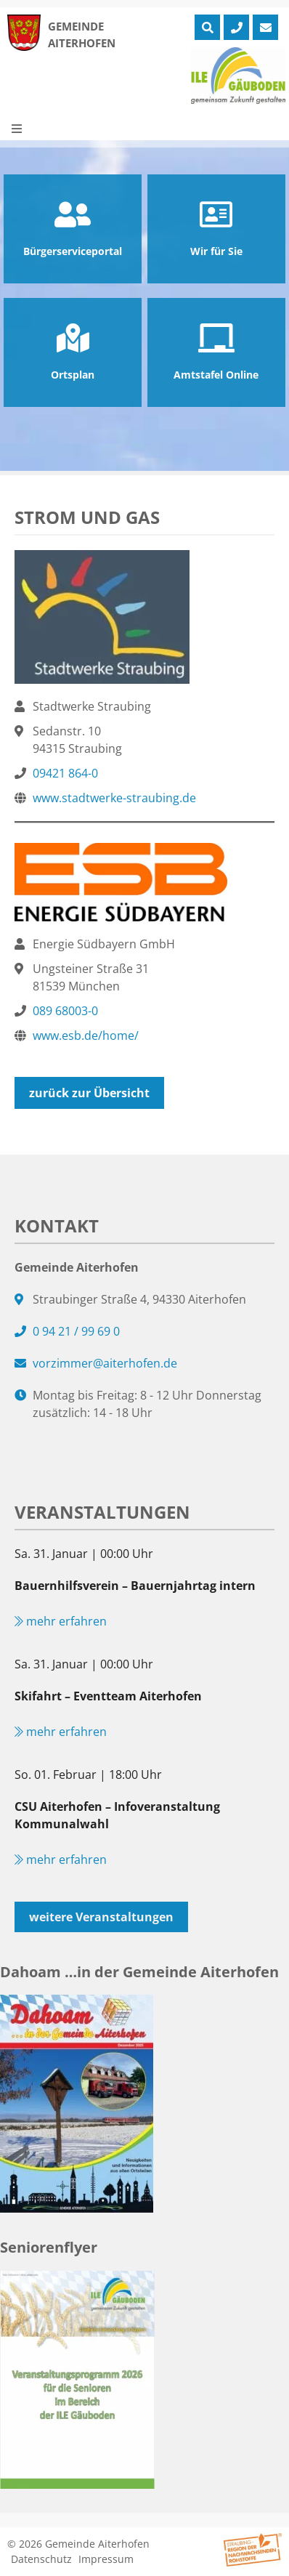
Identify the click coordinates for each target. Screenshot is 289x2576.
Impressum (106, 2559)
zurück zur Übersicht (89, 1093)
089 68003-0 (65, 1011)
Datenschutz (41, 2559)
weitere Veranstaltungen (101, 1917)
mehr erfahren (61, 1621)
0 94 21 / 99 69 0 (76, 1331)
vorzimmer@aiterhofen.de (105, 1363)
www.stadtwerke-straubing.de (114, 798)
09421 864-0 (65, 773)
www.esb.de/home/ (86, 1035)
